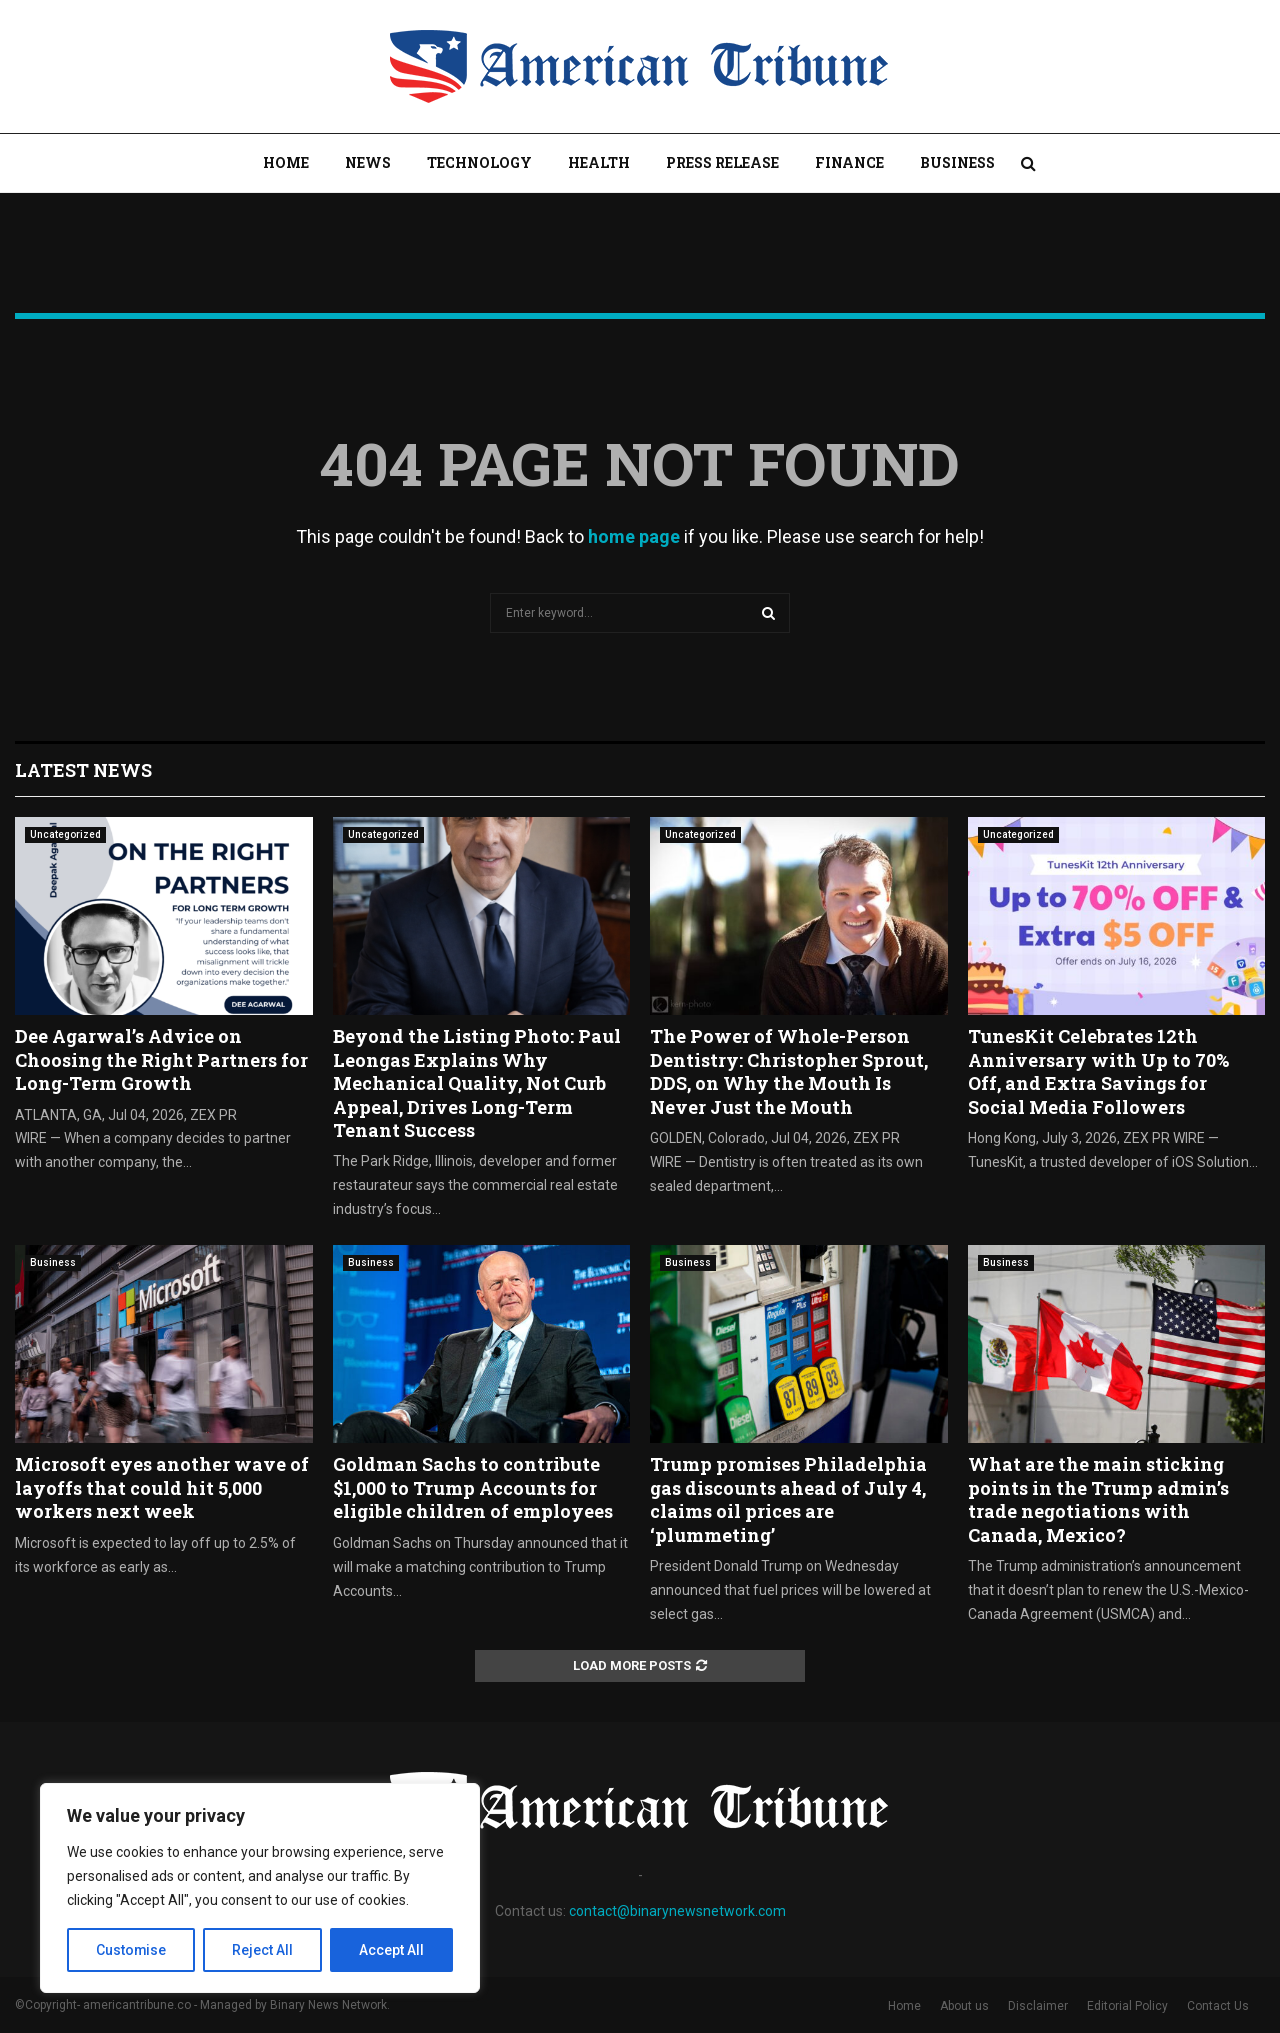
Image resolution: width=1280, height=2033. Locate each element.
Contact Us (1218, 2006)
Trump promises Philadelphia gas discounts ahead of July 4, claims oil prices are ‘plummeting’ (788, 1499)
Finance (849, 162)
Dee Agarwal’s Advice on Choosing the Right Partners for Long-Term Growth (161, 1059)
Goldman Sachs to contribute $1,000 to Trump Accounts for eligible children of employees (473, 1487)
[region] (260, 1888)
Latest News (83, 770)
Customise (131, 1950)
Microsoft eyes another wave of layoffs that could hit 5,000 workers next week (162, 1487)
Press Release (722, 162)
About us (964, 2006)
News (368, 162)
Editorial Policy (1127, 2006)
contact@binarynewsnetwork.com (677, 1911)
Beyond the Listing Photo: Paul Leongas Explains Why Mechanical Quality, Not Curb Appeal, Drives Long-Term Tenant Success (477, 1083)
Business (957, 162)
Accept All (391, 1950)
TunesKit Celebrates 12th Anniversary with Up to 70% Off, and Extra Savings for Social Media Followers (1098, 1071)
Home (286, 162)
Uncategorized (65, 834)
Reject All (263, 1950)
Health (599, 162)
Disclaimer (1038, 2006)
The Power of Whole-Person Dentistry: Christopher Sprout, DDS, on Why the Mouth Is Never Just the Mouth (789, 1071)
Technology (479, 162)
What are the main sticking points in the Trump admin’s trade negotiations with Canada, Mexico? (1098, 1499)
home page (634, 536)
